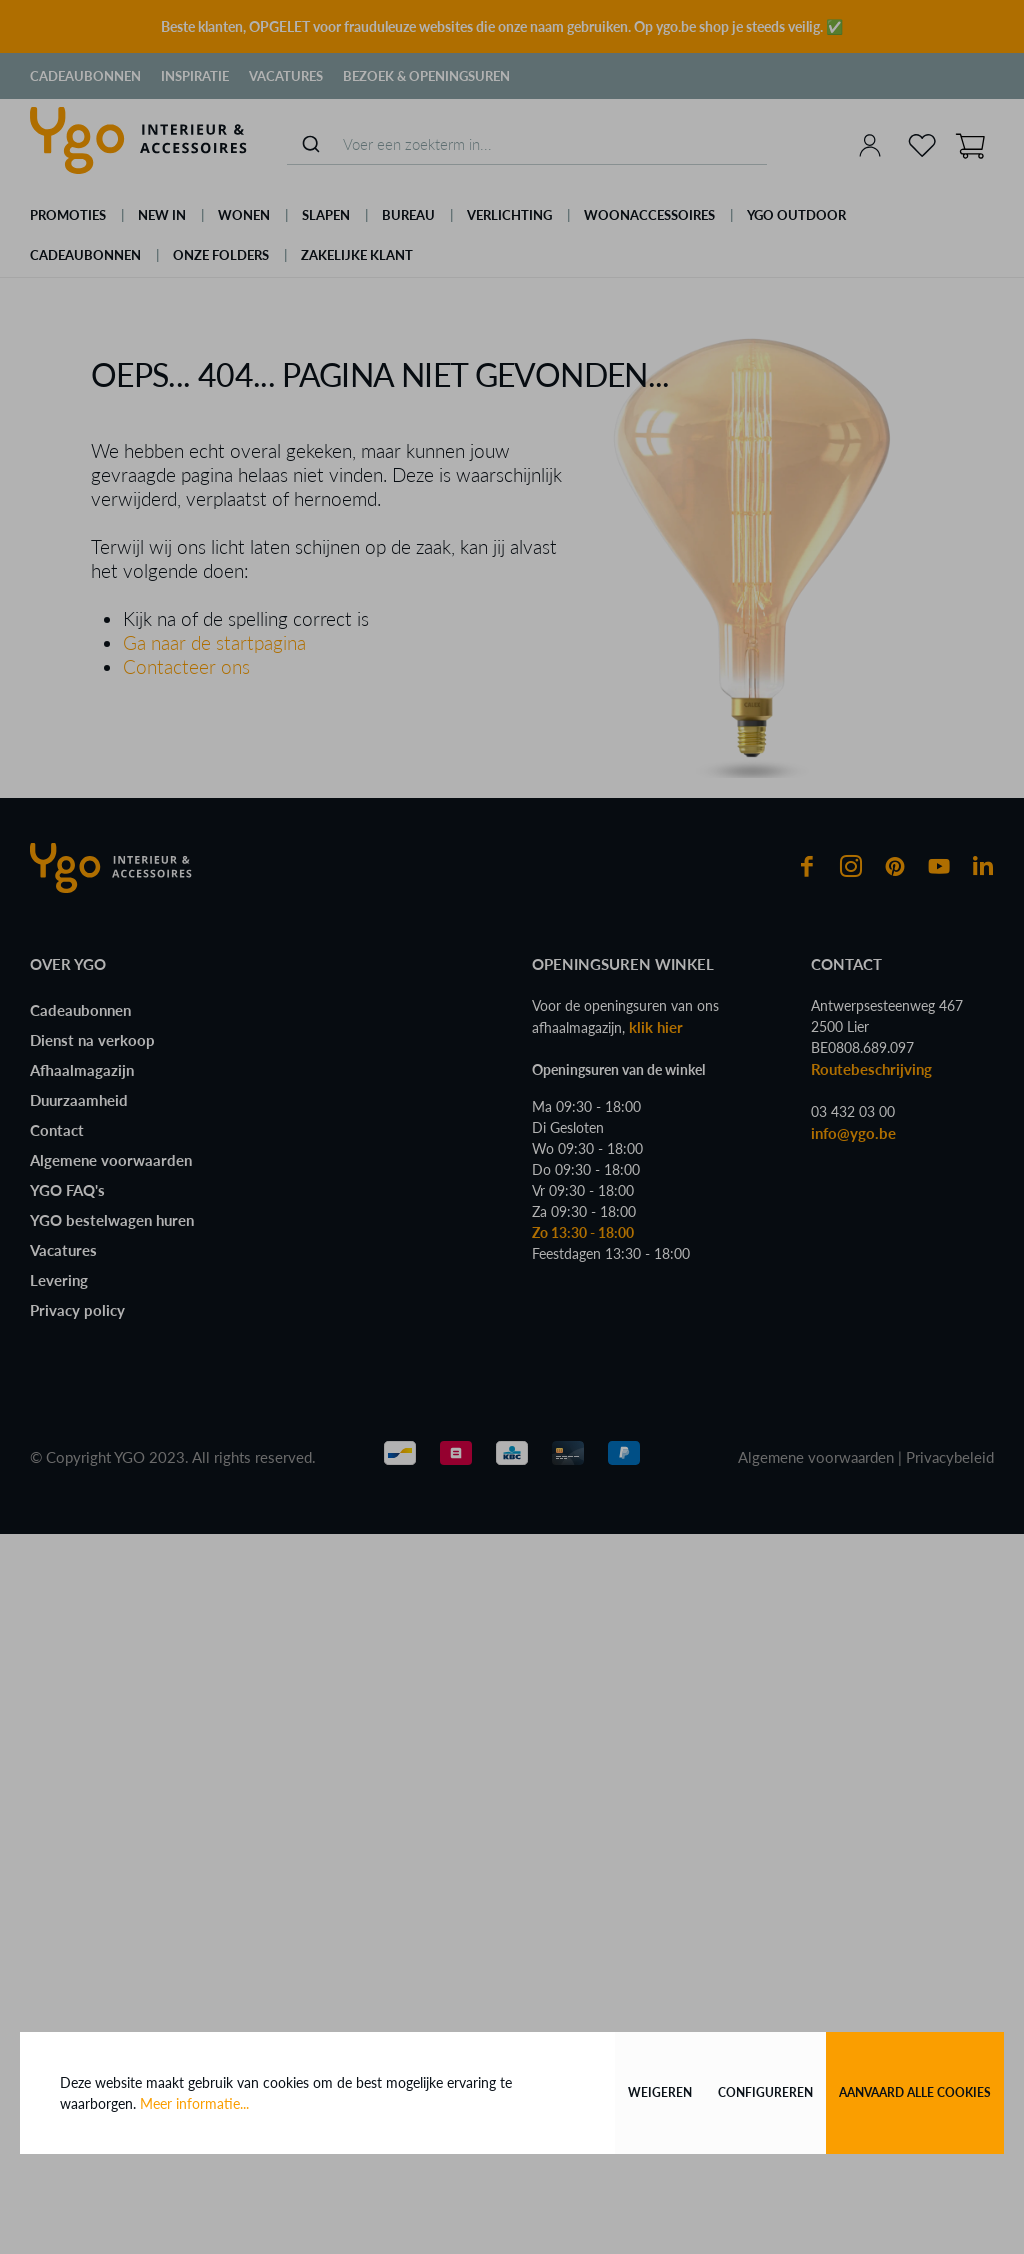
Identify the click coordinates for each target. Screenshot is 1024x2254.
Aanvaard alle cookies (915, 2092)
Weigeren (660, 2092)
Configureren (765, 2092)
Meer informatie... (194, 2103)
